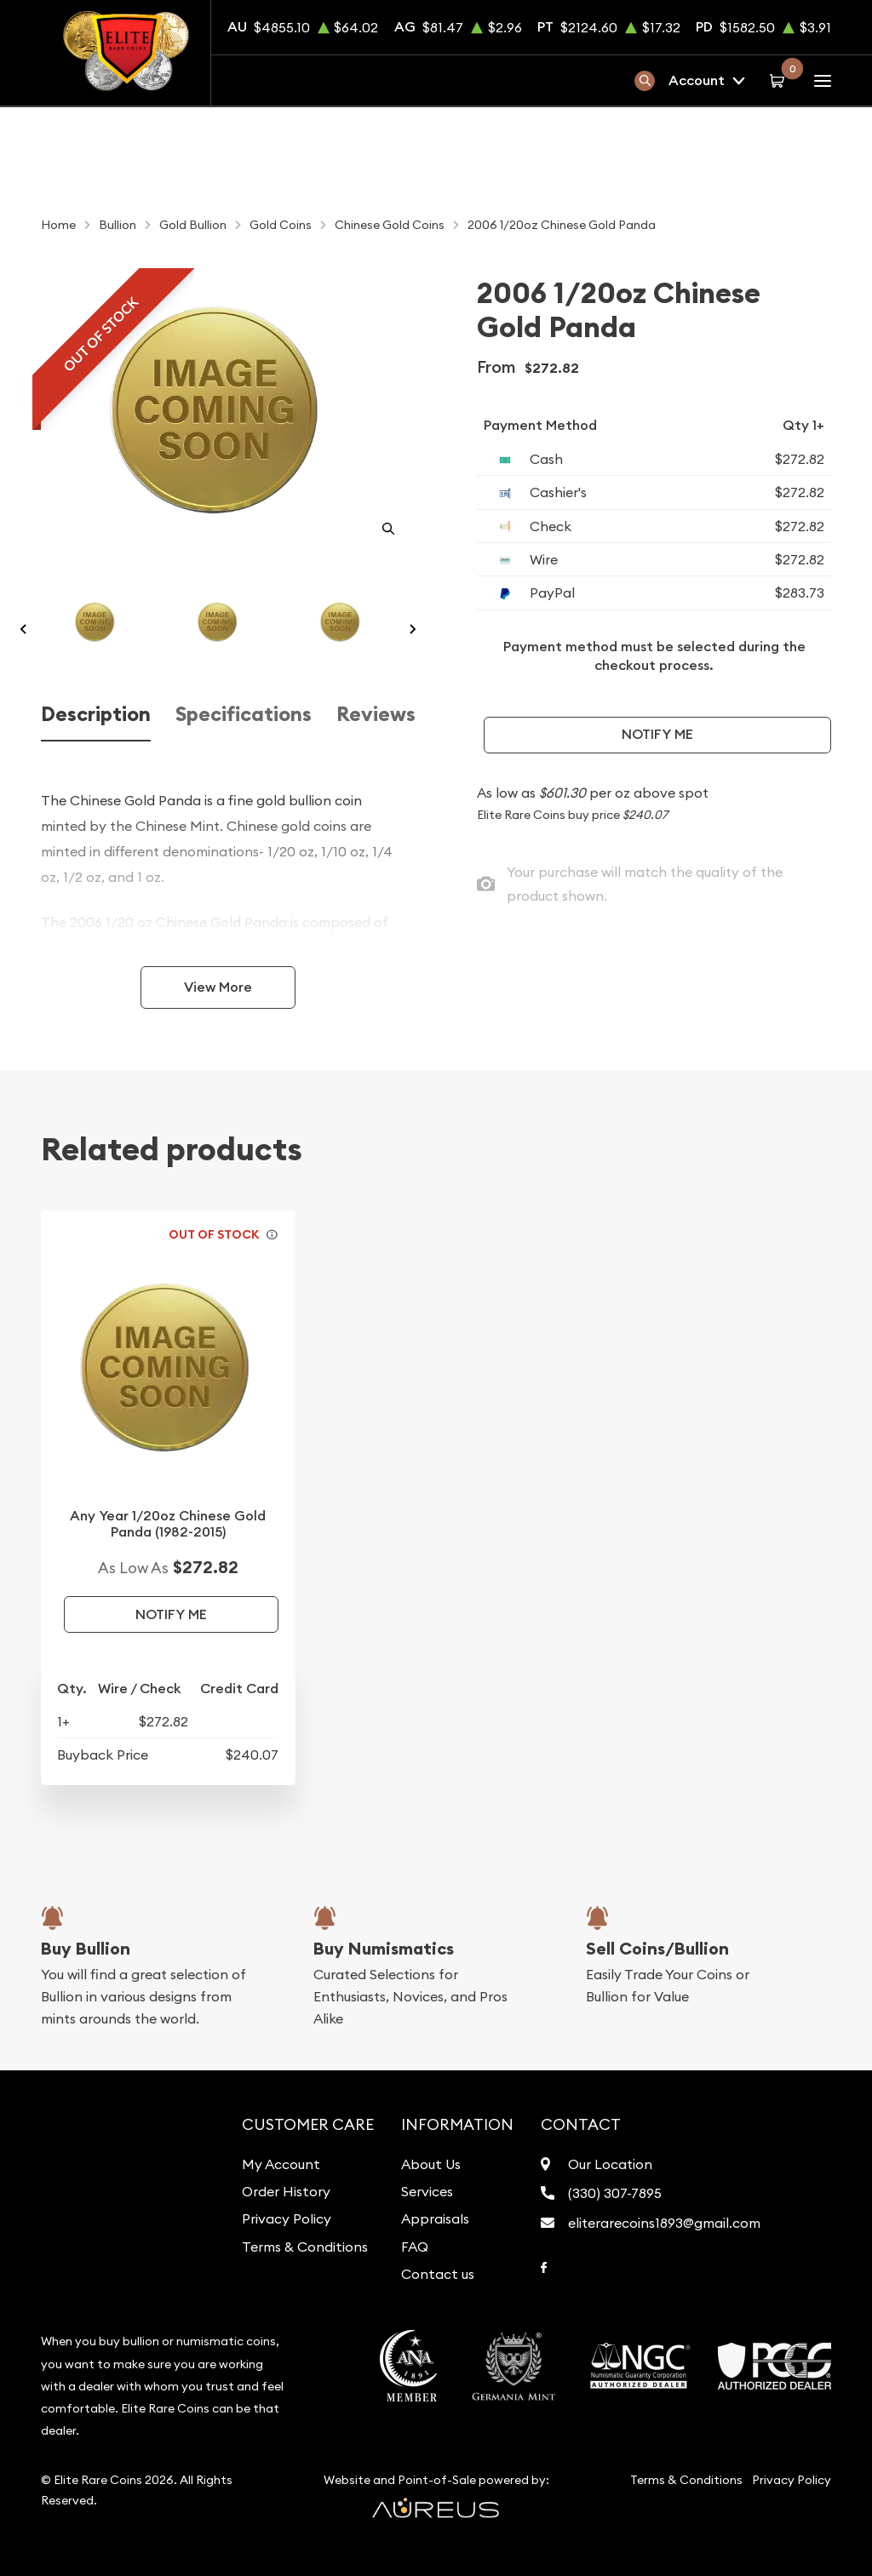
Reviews (376, 714)
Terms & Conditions (305, 2246)
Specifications (243, 714)
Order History (286, 2191)
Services (427, 2191)
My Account (281, 2163)
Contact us (437, 2273)
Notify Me (657, 734)
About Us (431, 2163)
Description (96, 714)
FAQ (414, 2246)
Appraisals (435, 2218)
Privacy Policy (286, 2218)
